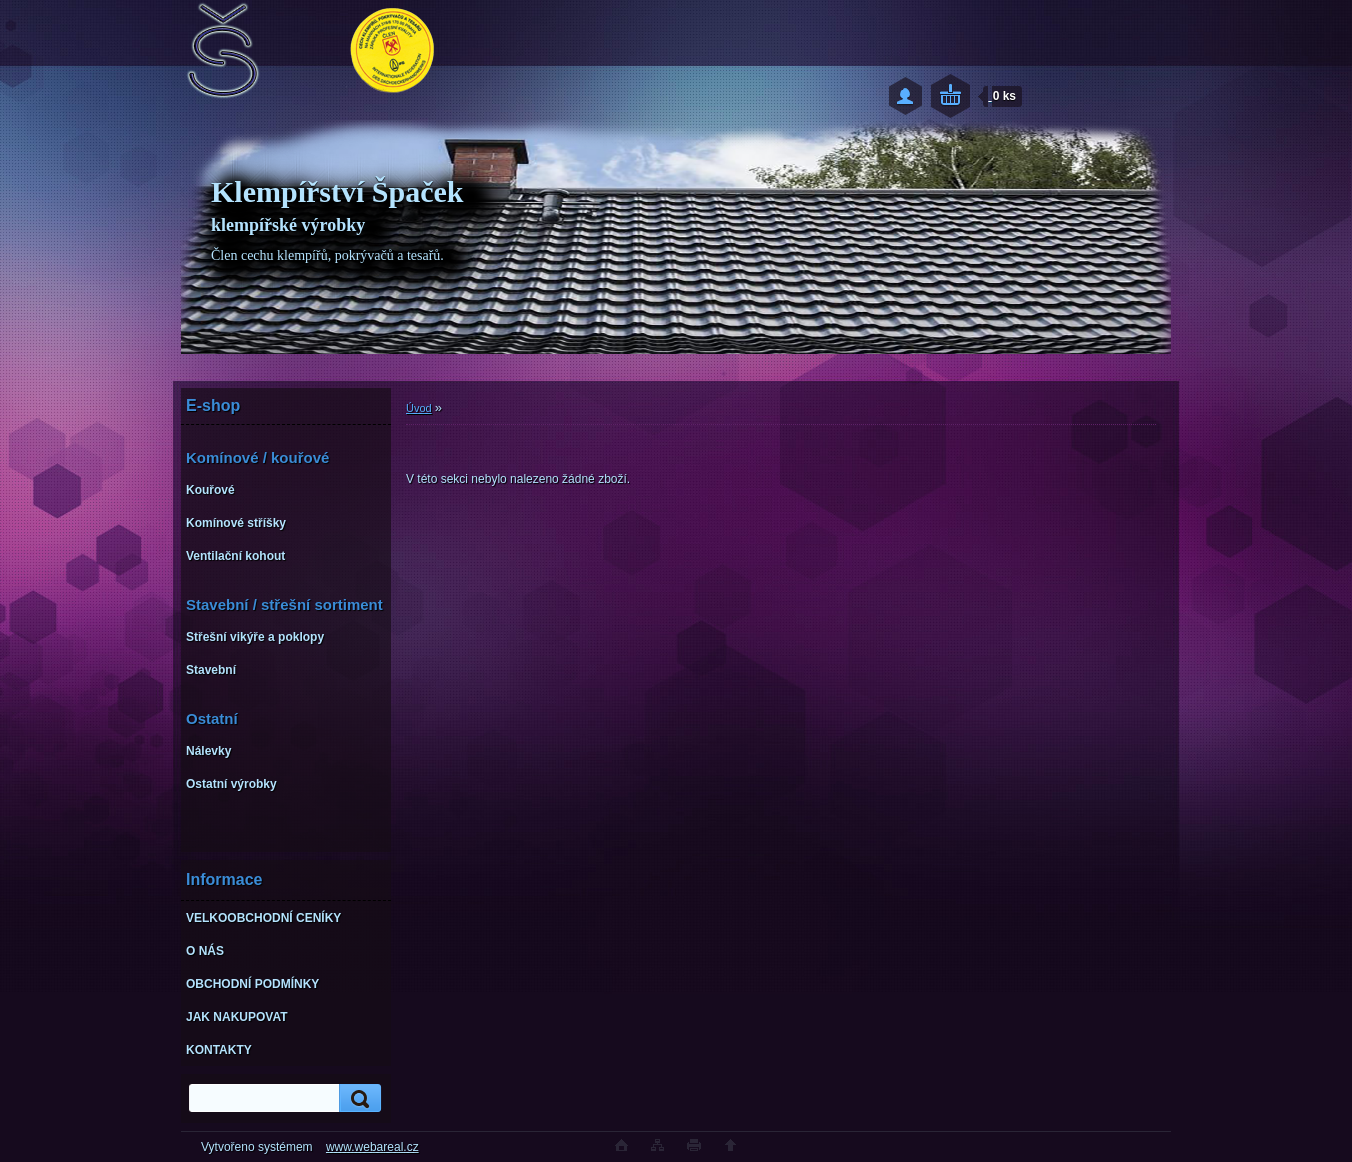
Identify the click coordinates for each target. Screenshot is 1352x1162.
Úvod (419, 408)
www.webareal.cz (372, 1147)
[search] (357, 1098)
